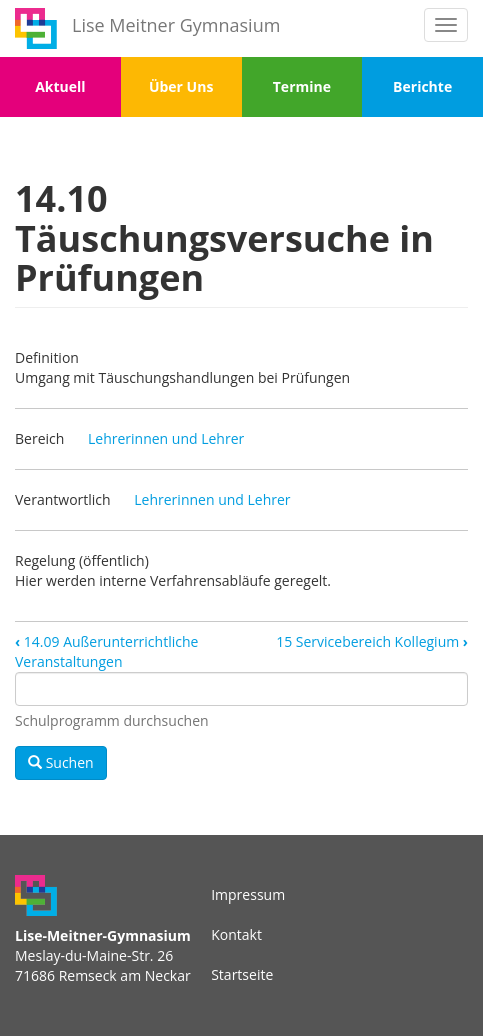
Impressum (248, 894)
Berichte (422, 86)
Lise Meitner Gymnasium (176, 25)
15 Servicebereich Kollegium (372, 641)
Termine (302, 86)
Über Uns (181, 86)
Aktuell (60, 86)
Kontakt (236, 934)
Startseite (242, 974)
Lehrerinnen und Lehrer (166, 438)
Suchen (61, 762)
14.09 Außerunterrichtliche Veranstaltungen (106, 651)
